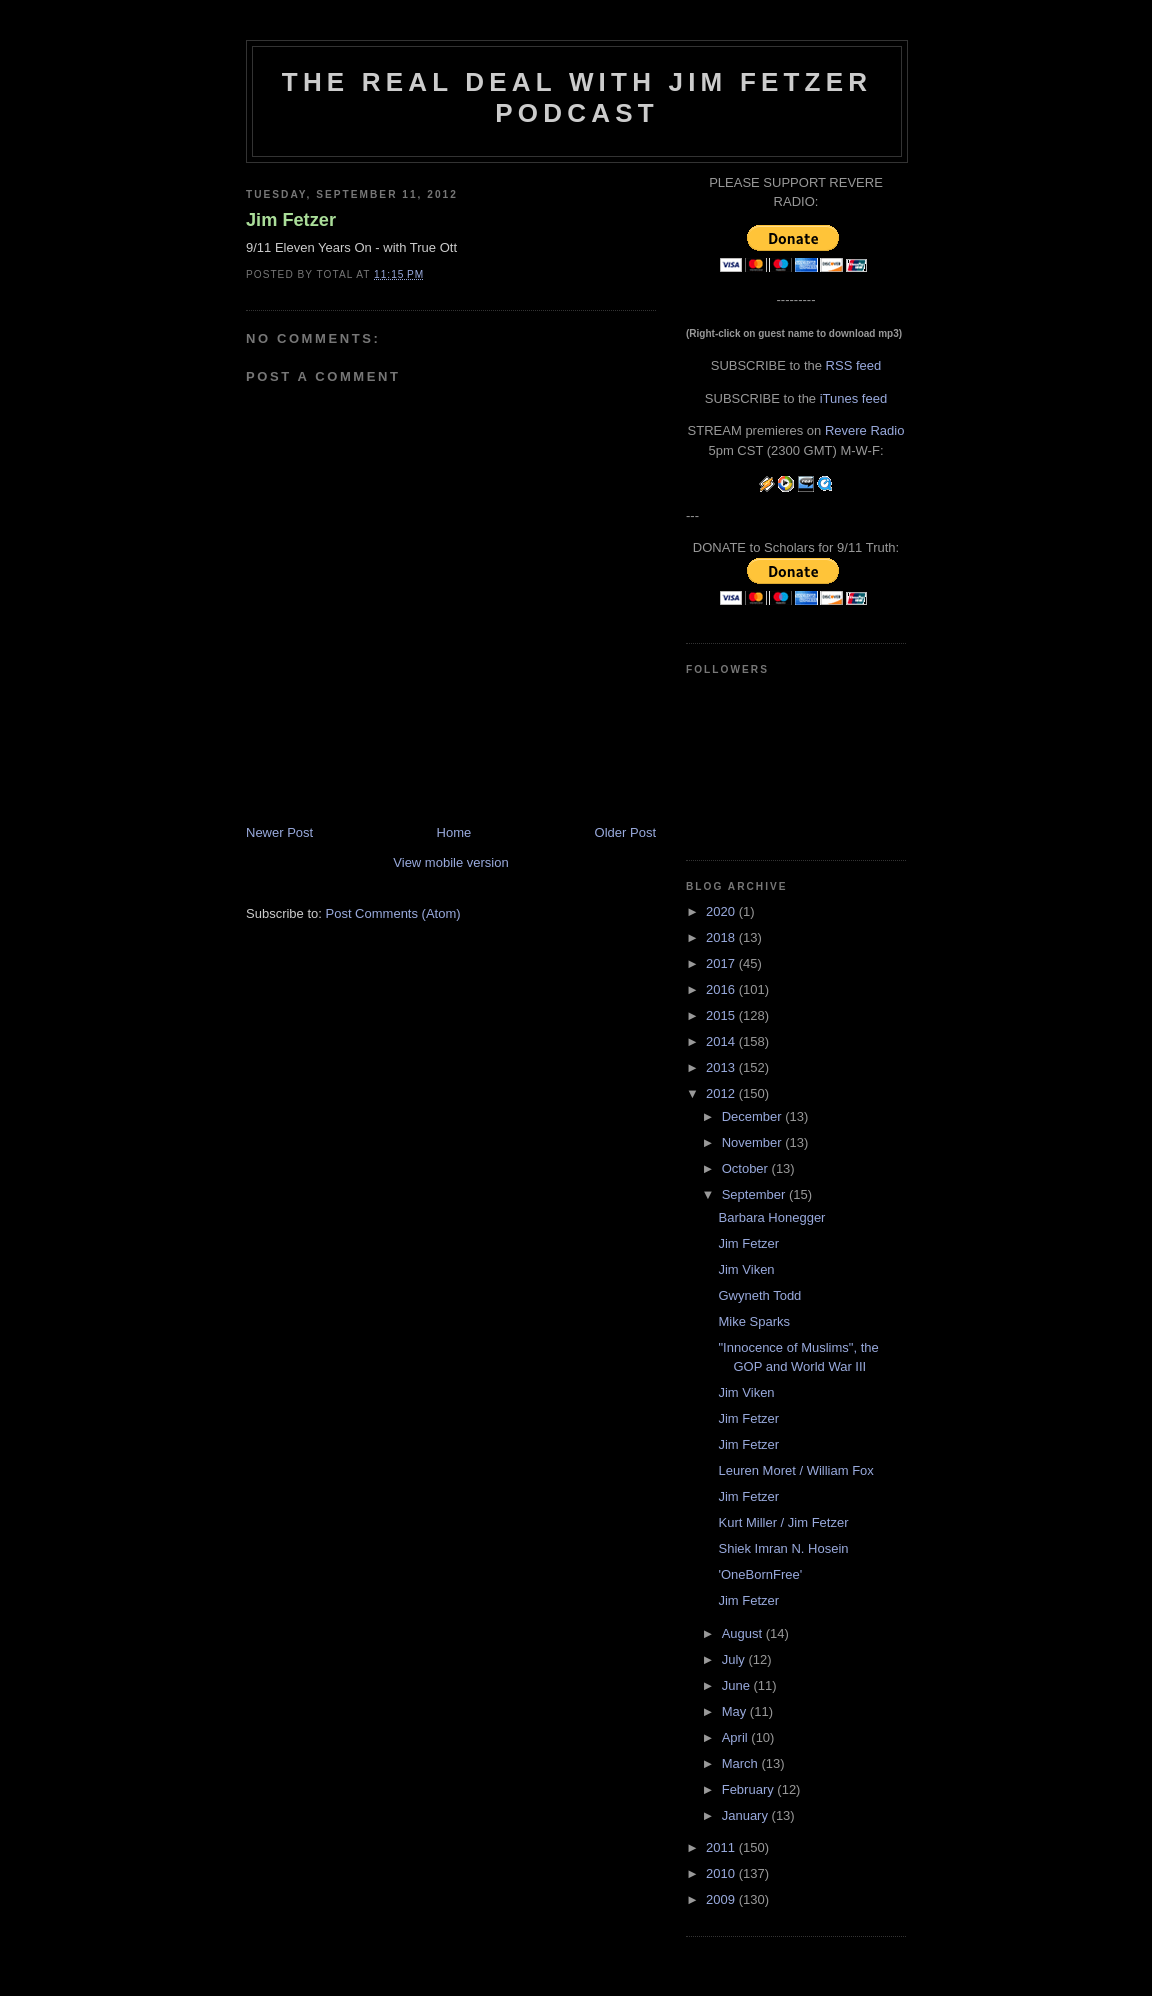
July (735, 1659)
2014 (722, 1041)
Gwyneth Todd (759, 1295)
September (755, 1194)
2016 (722, 989)
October (747, 1168)
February (750, 1789)
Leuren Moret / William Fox (795, 1470)
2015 (722, 1015)
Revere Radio (865, 430)
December (754, 1116)
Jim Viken (746, 1269)
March (742, 1763)
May (736, 1711)
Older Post (625, 832)
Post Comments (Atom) (393, 913)
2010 (722, 1873)
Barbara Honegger (771, 1217)
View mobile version (450, 862)
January (747, 1815)
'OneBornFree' (760, 1574)
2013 (722, 1067)
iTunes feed (853, 398)
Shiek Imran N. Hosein (783, 1548)
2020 (722, 911)
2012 (722, 1093)
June (738, 1685)
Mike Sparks (754, 1321)
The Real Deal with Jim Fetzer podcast (577, 97)
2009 (722, 1899)
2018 (722, 937)
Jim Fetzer (291, 220)
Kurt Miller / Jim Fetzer (783, 1522)
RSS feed (854, 365)
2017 (722, 963)
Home (454, 832)
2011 (722, 1847)
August (744, 1633)
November (754, 1142)
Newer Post (279, 832)
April (737, 1737)
